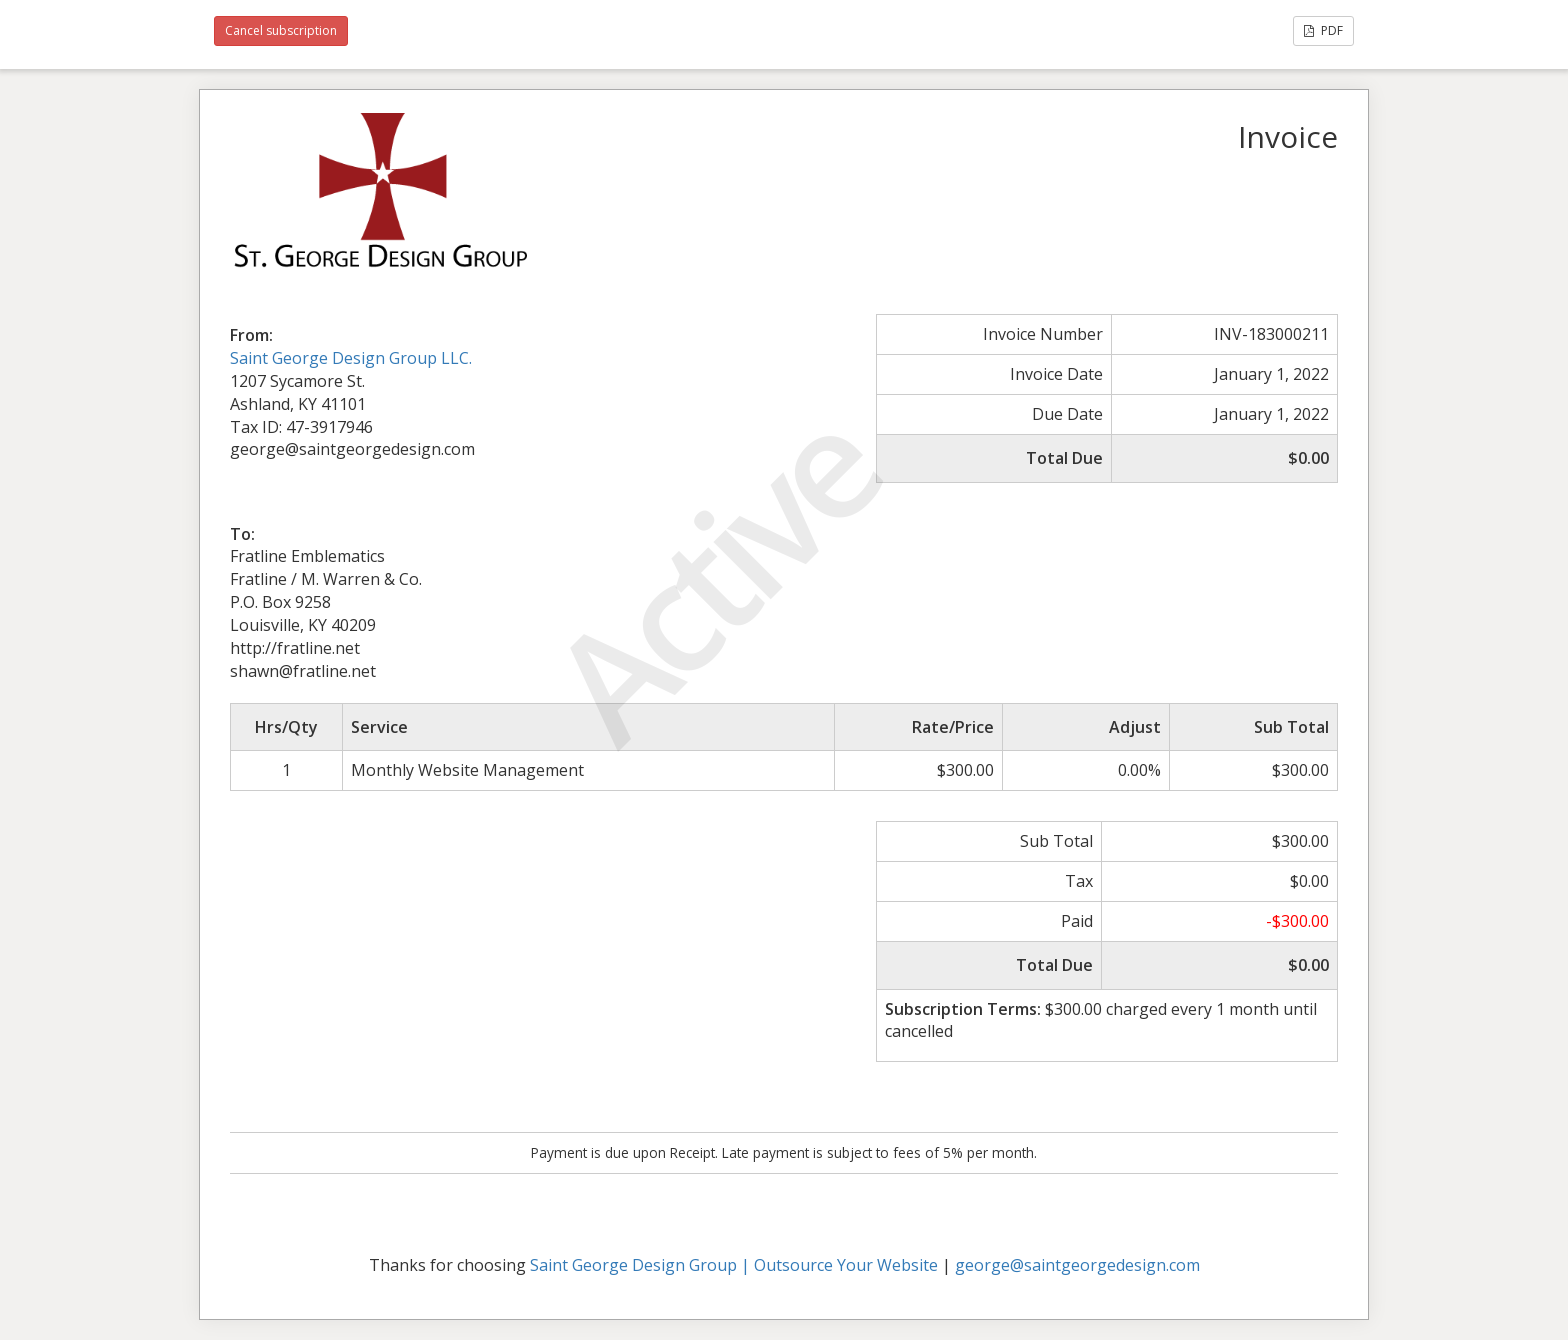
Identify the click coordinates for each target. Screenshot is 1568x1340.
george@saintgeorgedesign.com (1077, 1265)
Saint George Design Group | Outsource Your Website (734, 1265)
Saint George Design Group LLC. (351, 358)
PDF (1323, 30)
